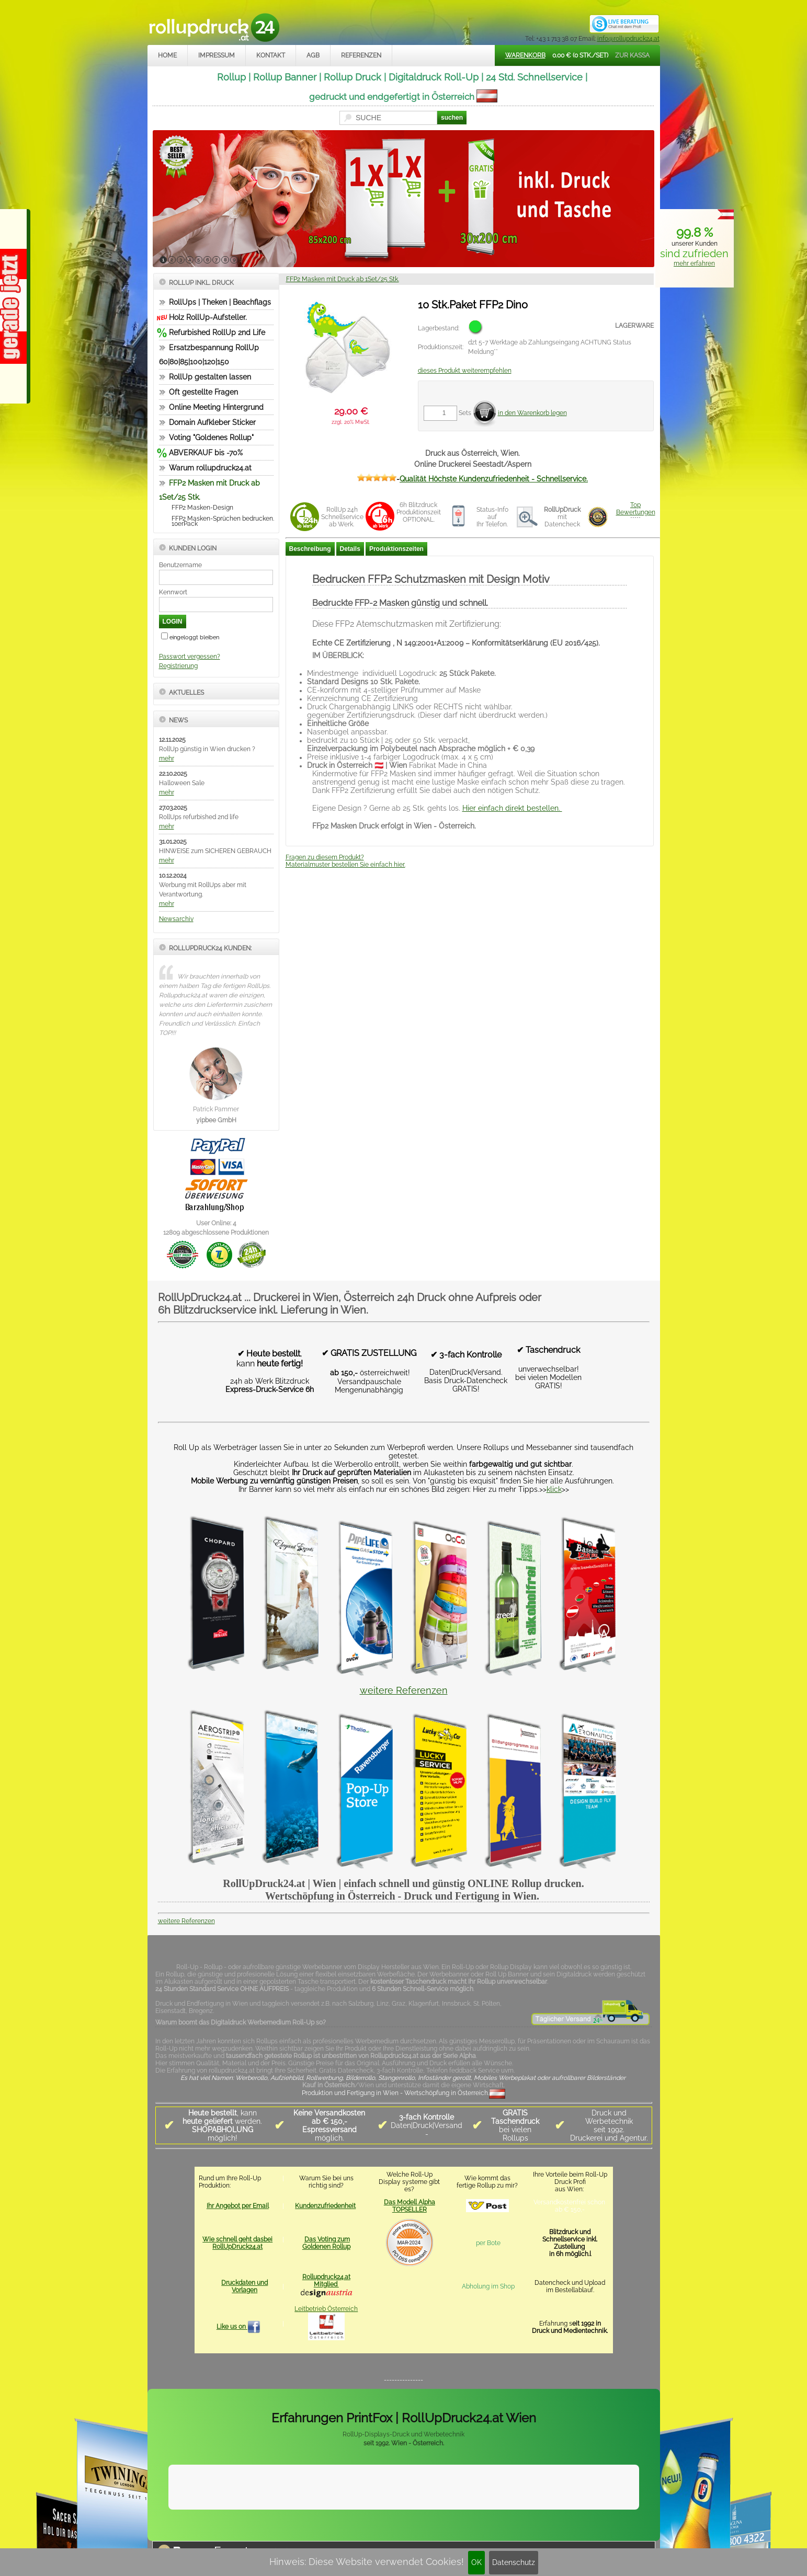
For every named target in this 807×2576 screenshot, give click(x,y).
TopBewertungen (635, 508)
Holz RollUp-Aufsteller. (208, 317)
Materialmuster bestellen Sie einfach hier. (345, 864)
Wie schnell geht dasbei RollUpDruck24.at (237, 2243)
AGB (313, 55)
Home (167, 55)
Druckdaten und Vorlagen (244, 2286)
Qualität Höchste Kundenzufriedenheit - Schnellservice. (494, 479)
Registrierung (178, 666)
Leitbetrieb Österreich (326, 2309)
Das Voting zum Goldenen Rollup (326, 2243)
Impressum (216, 55)
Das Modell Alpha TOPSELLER (409, 2206)
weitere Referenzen (404, 1690)
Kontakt (270, 55)
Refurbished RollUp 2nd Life (217, 332)
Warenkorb (525, 55)
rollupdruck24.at (453, 2526)
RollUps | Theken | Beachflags (220, 302)
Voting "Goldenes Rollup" (211, 437)
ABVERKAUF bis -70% (206, 452)
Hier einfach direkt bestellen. (512, 808)
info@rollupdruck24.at (628, 38)
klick (554, 1489)
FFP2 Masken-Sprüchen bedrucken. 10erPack (223, 521)
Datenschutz (513, 2562)
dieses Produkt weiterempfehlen (465, 370)
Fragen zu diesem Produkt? (325, 857)
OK (476, 2562)
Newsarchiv (176, 919)
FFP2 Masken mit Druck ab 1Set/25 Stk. (342, 279)
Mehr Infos (627, 2500)
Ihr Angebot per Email (238, 2206)
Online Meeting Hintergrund (216, 407)
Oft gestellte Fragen (203, 392)
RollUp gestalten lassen (210, 377)
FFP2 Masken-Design (202, 507)
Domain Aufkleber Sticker (212, 422)
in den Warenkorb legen (532, 413)
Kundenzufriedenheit (325, 2206)
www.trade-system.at (550, 2526)
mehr (166, 758)
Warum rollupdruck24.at (210, 468)
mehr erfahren (694, 263)
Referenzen (361, 55)
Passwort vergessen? (189, 656)
